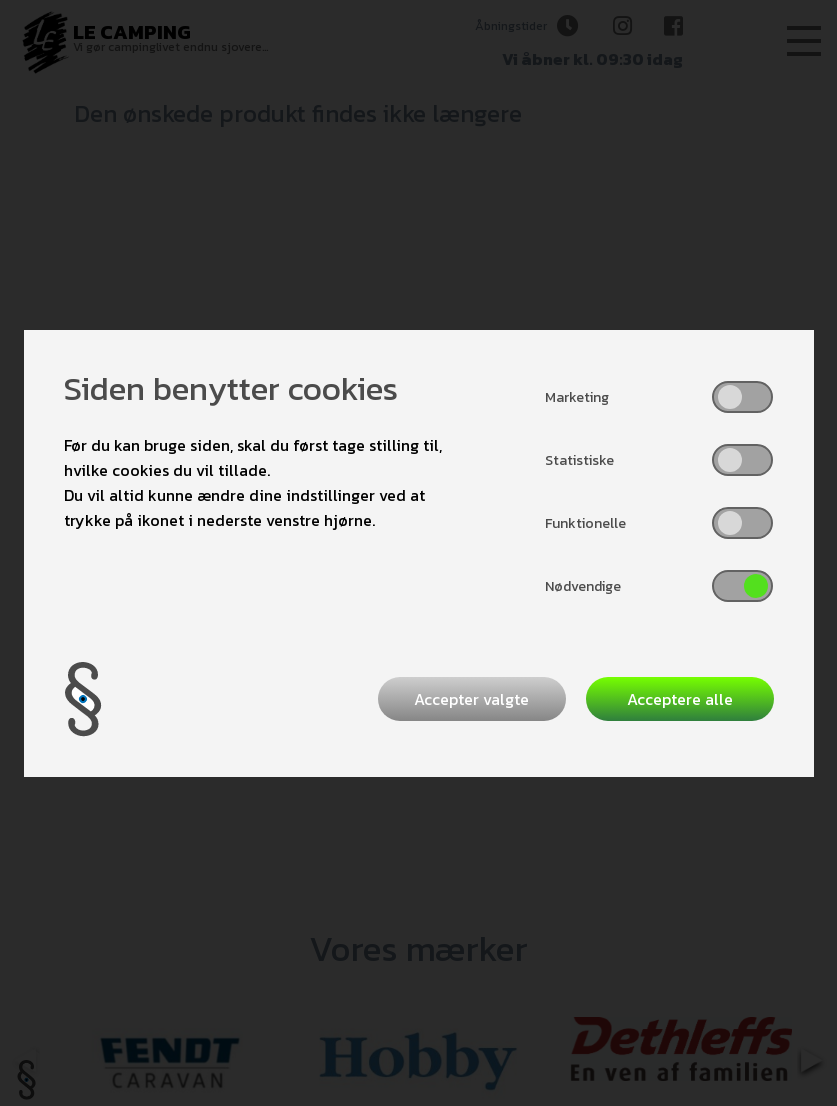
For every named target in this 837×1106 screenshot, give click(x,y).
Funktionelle (585, 523)
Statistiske (579, 460)
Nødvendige (583, 586)
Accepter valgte (471, 699)
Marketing (577, 397)
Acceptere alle (680, 699)
